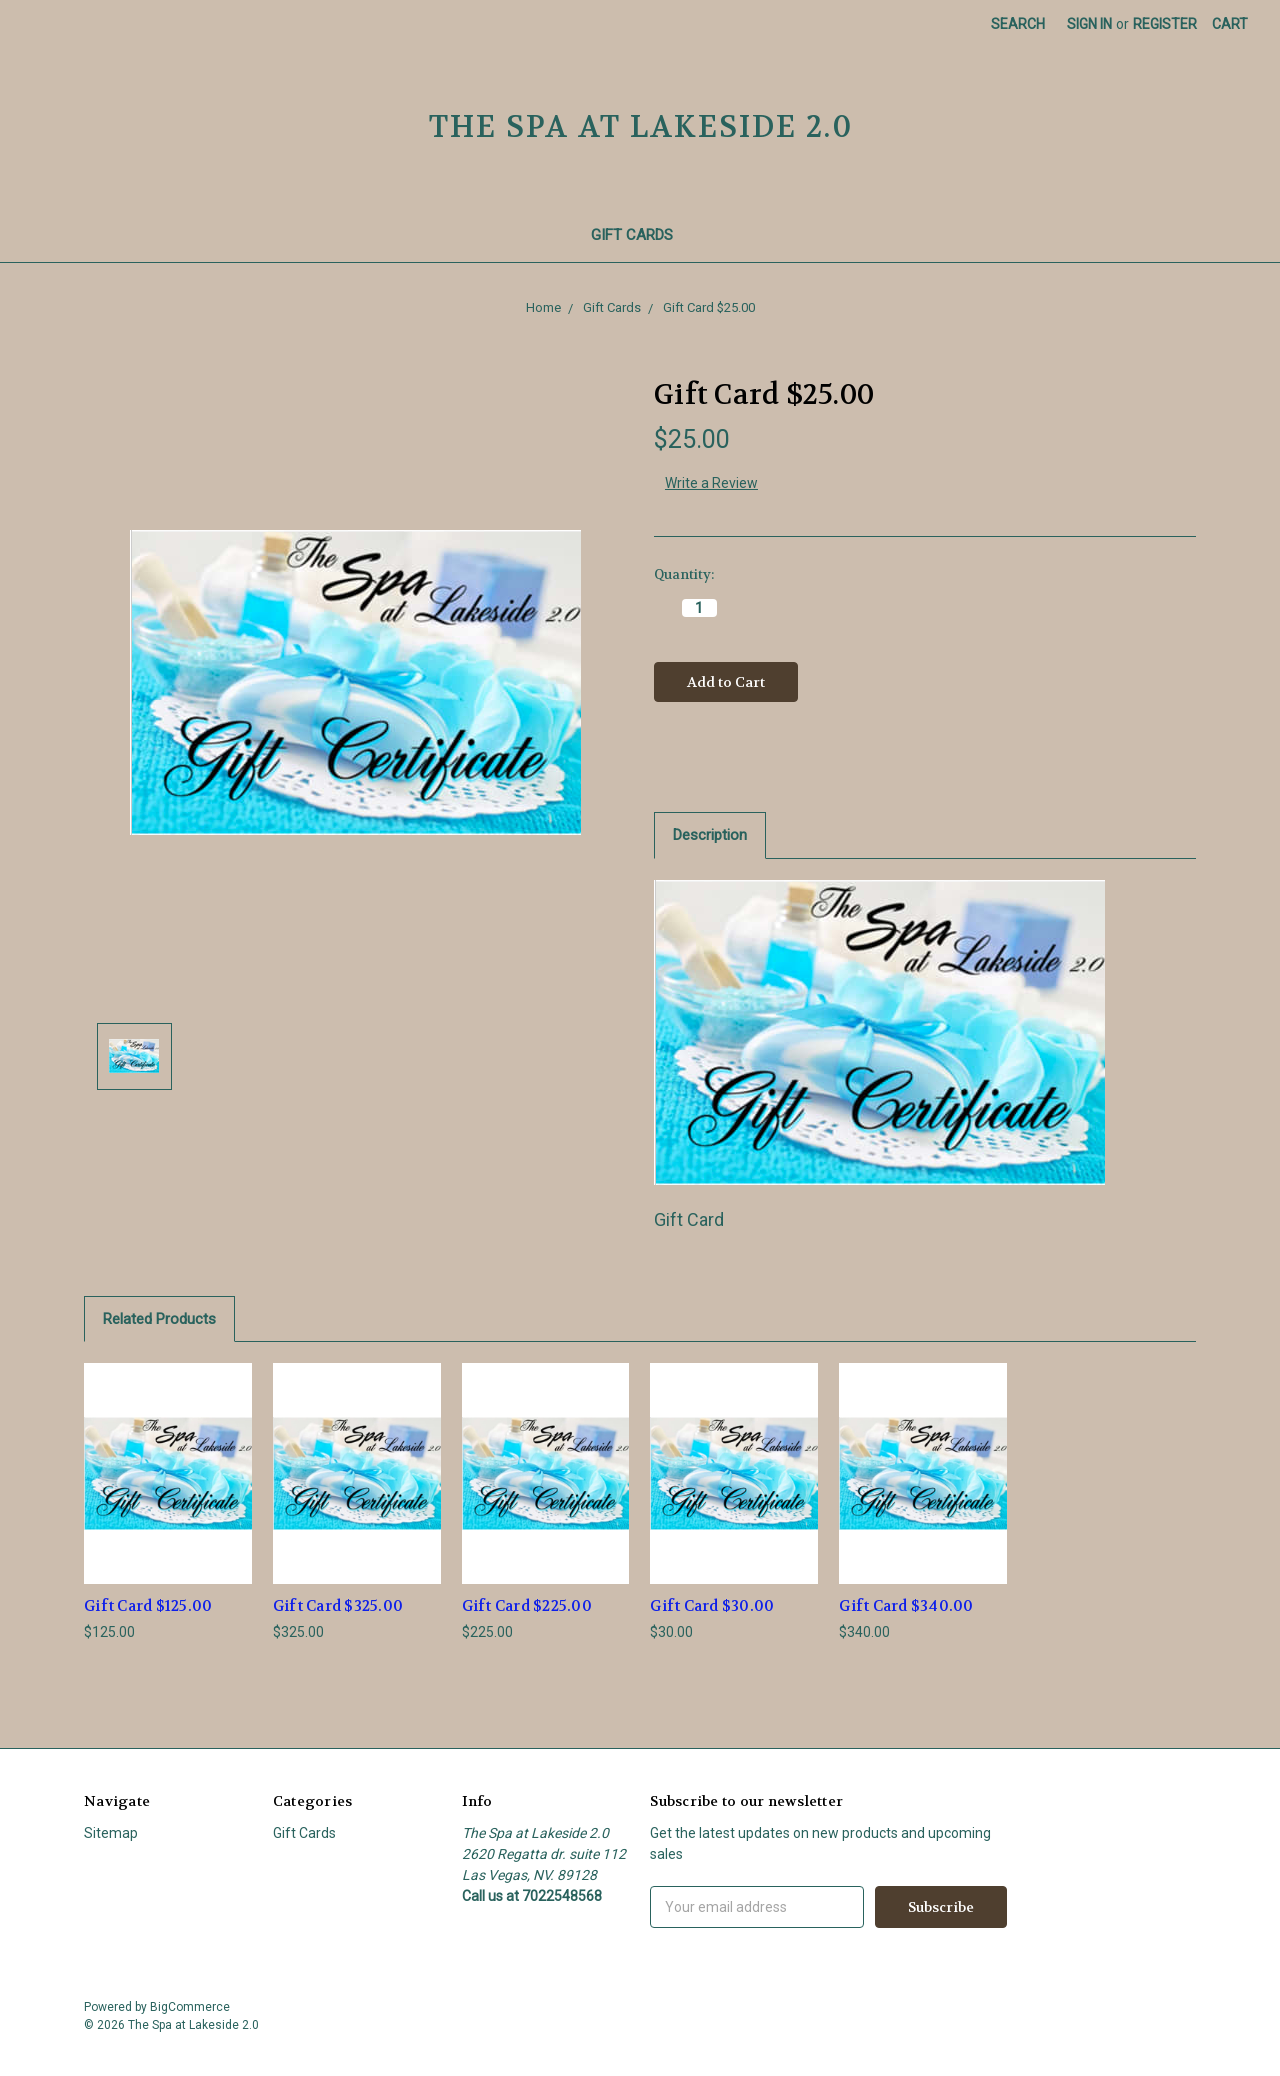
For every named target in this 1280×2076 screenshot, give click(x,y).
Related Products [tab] (159, 1319)
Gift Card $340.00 (906, 1606)
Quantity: (684, 574)
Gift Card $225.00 (527, 1606)
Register (1165, 24)
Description (710, 835)
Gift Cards (640, 235)
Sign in (1089, 24)
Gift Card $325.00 (338, 1606)
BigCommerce (190, 2007)
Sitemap (111, 1833)
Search (1018, 24)
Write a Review (711, 483)
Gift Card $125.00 (148, 1606)
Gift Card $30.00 (712, 1606)
